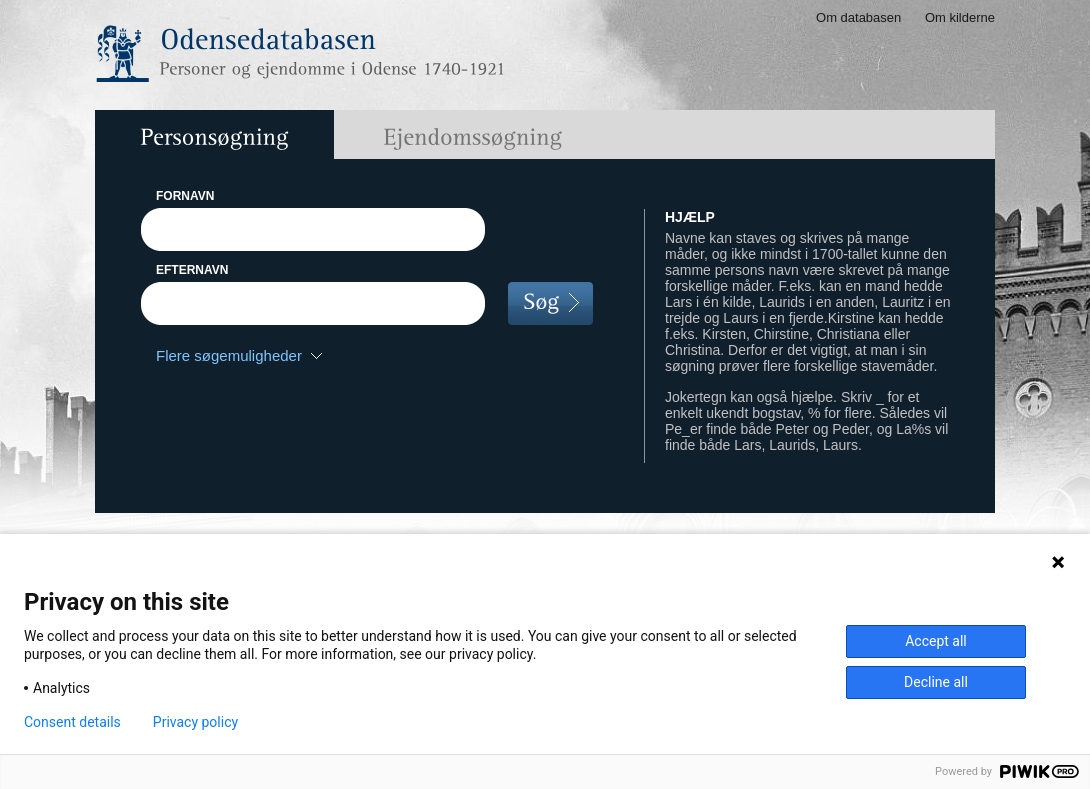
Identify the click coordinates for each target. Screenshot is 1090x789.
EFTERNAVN (192, 270)
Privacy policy (195, 722)
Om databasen (858, 17)
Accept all (936, 641)
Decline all (936, 682)
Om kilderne (960, 17)
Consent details (72, 722)
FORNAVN (185, 196)
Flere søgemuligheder (229, 355)
